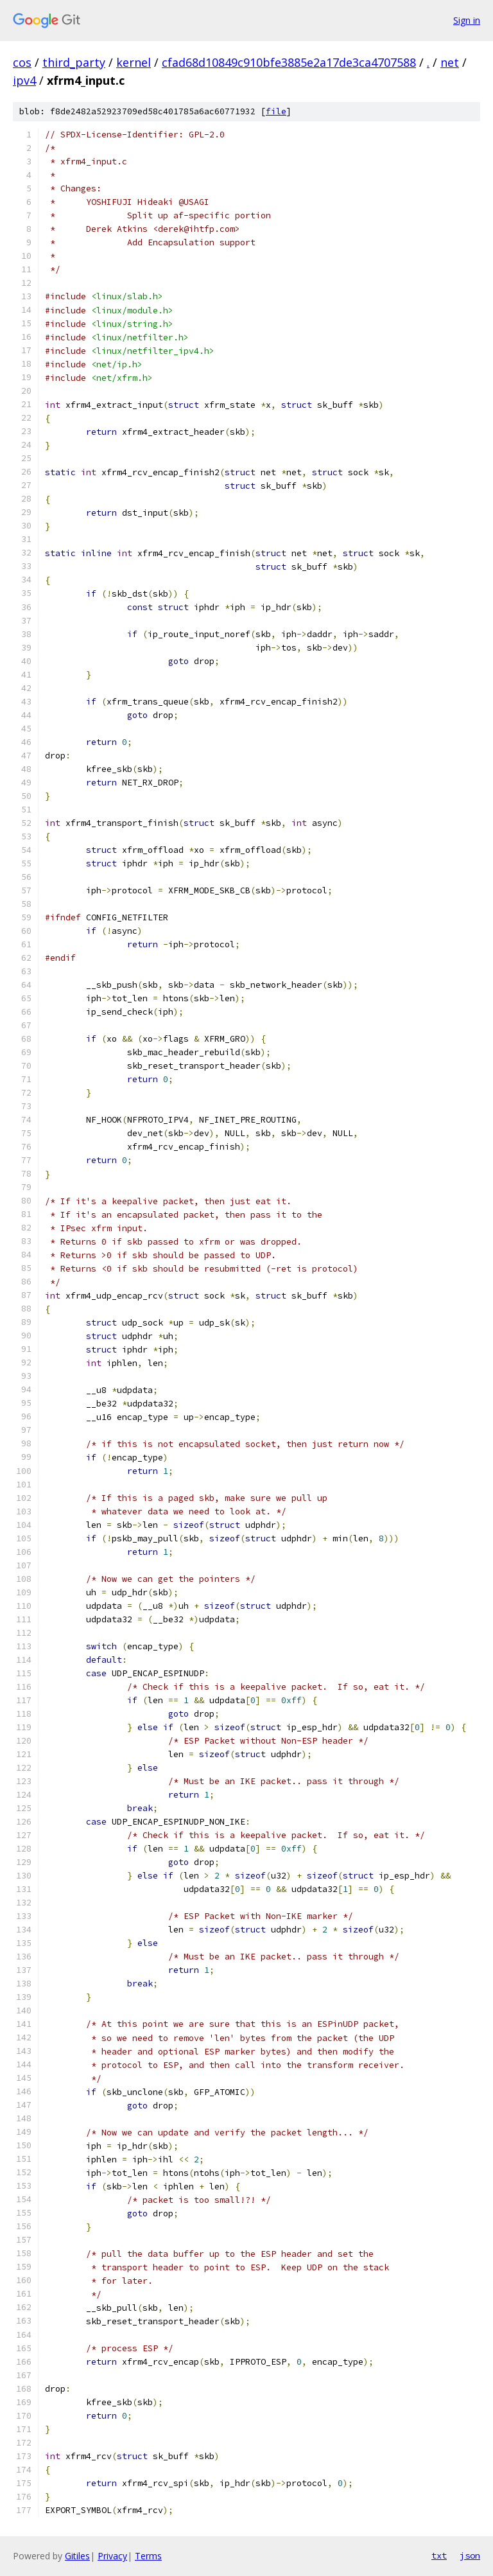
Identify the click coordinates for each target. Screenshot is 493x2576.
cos (22, 62)
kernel (133, 62)
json (470, 2555)
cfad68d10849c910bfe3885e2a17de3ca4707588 (289, 62)
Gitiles (77, 2556)
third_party (73, 62)
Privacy (112, 2556)
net (449, 62)
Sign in (466, 20)
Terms (148, 2556)
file (276, 111)
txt (439, 2555)
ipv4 (24, 80)
